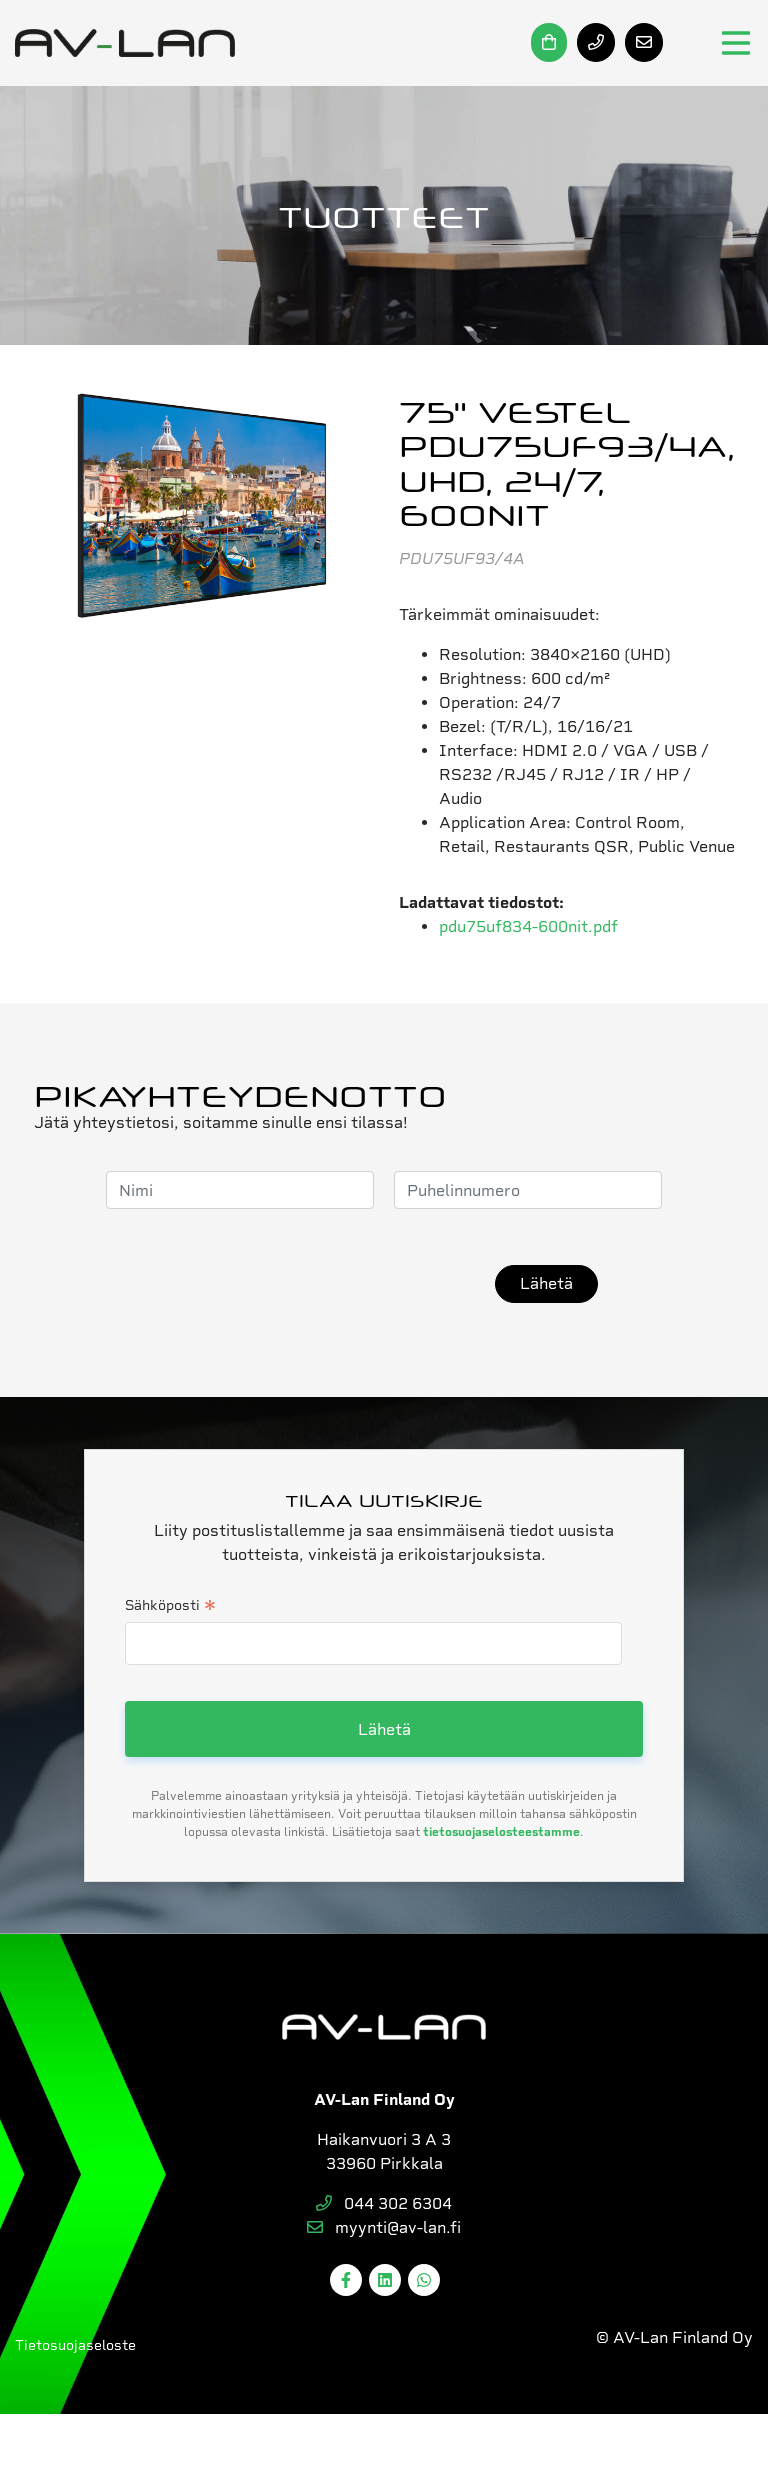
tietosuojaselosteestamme (501, 1832)
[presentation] (323, 1284)
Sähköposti (170, 1607)
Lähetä (546, 1283)
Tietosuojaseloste (75, 2345)
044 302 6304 (384, 2203)
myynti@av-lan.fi (384, 2227)
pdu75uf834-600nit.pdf (528, 926)
